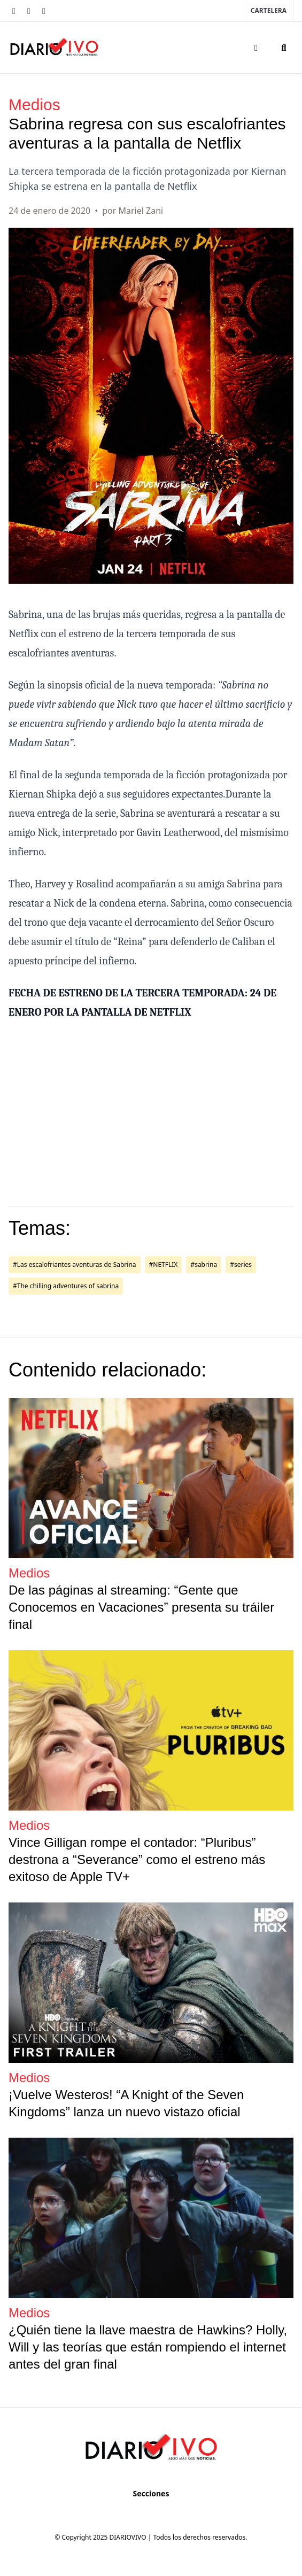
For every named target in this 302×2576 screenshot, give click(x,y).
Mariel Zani (141, 210)
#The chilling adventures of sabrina (66, 1285)
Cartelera (268, 10)
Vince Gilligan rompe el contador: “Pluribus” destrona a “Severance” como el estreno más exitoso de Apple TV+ (137, 1859)
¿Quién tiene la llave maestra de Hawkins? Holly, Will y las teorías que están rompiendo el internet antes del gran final (148, 2347)
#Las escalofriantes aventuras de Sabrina (74, 1264)
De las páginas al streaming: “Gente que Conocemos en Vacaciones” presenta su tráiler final (141, 1607)
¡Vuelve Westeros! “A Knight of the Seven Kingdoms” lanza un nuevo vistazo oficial (126, 2103)
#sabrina (203, 1264)
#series (241, 1264)
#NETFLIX (163, 1264)
